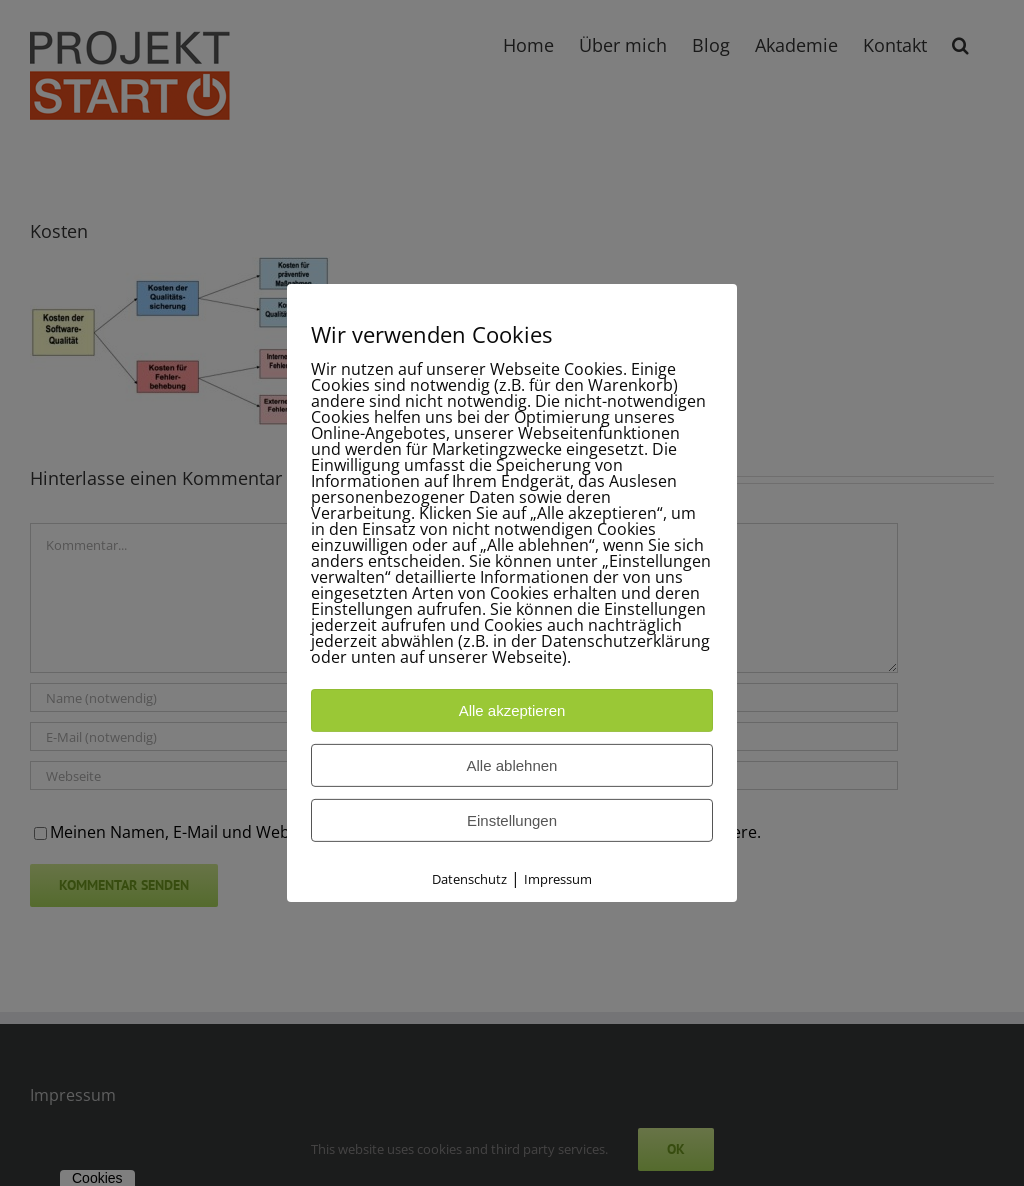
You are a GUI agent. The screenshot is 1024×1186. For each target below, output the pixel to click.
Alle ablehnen (512, 765)
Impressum (558, 879)
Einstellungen (512, 820)
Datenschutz (469, 879)
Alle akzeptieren (512, 710)
